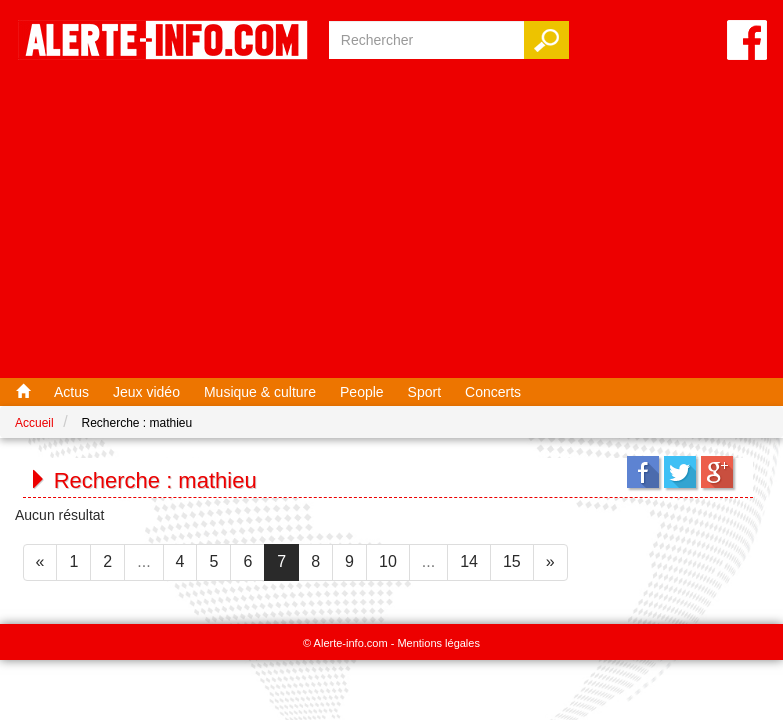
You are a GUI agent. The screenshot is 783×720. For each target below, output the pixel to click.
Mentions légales (438, 643)
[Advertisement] (391, 223)
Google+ (717, 472)
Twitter (680, 472)
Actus (71, 392)
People (362, 392)
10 (388, 561)
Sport (424, 392)
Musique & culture (260, 392)
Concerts (493, 392)
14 (469, 561)
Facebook (643, 472)
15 (512, 561)
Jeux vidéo (146, 392)
